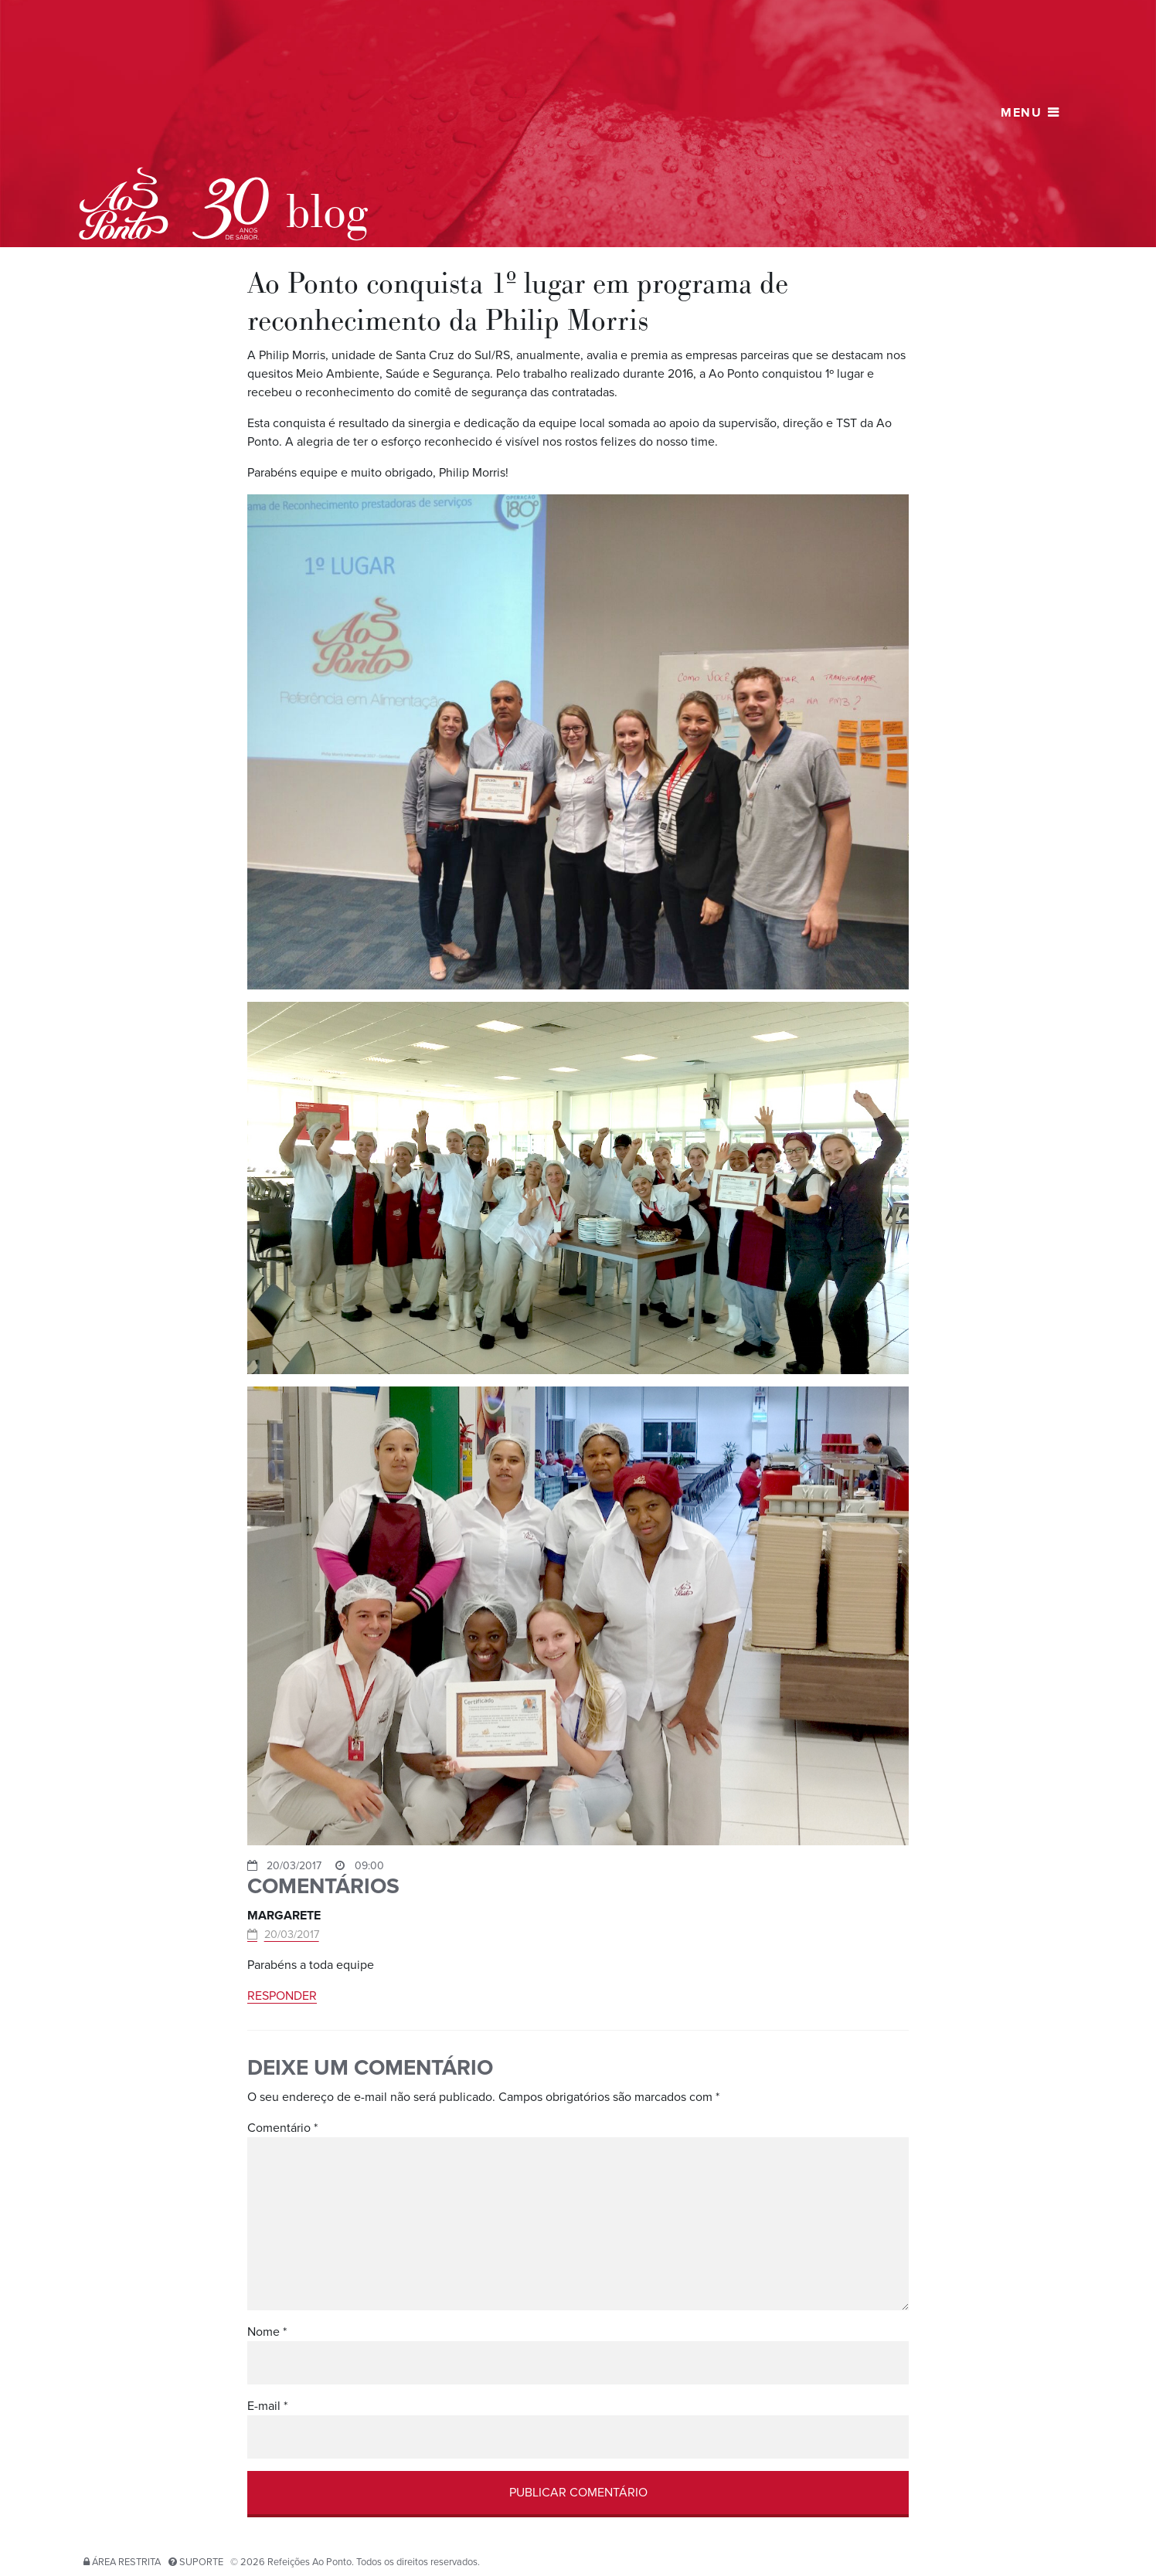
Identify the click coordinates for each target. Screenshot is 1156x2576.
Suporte (201, 2562)
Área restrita (126, 2562)
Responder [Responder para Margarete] (282, 1996)
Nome (267, 2332)
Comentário (282, 2128)
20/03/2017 (291, 1934)
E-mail (267, 2406)
